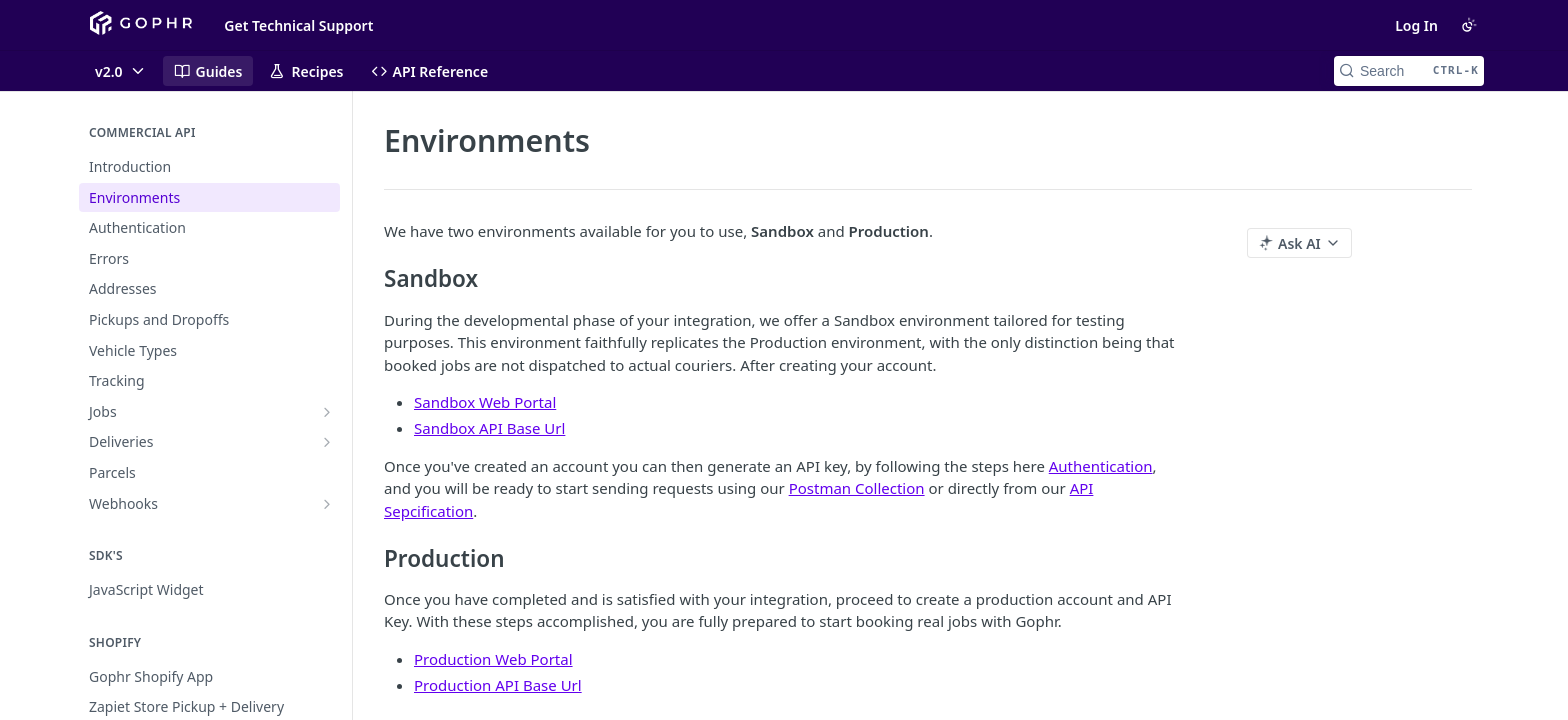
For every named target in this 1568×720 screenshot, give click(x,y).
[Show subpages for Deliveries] (327, 442)
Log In (1416, 25)
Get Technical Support (298, 25)
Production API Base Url (498, 685)
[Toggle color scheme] (1469, 25)
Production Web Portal (493, 659)
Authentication (1101, 466)
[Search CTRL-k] (1409, 71)
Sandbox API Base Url (489, 428)
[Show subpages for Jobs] (327, 412)
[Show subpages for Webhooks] (327, 504)
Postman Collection (857, 488)
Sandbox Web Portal (485, 402)
